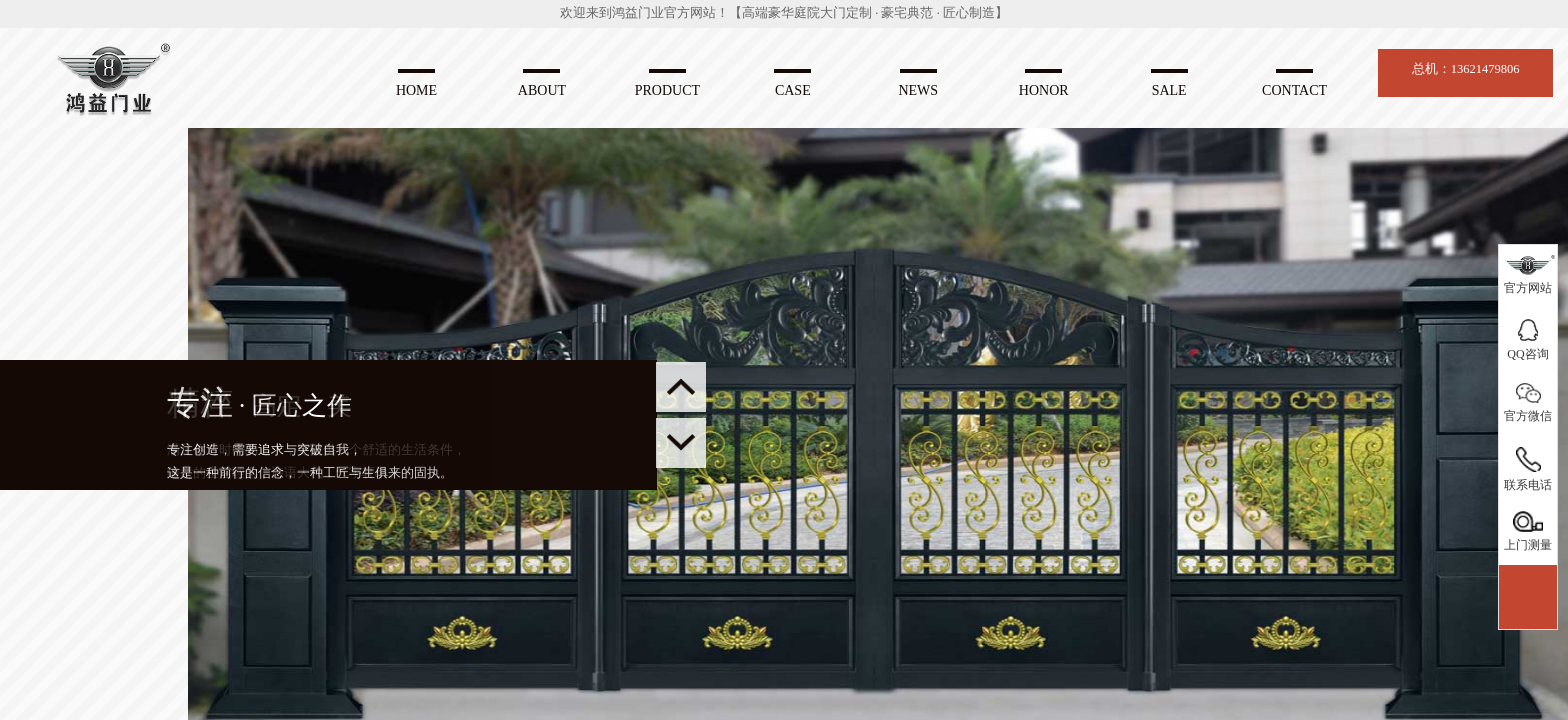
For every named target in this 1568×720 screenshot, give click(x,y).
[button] (681, 443)
